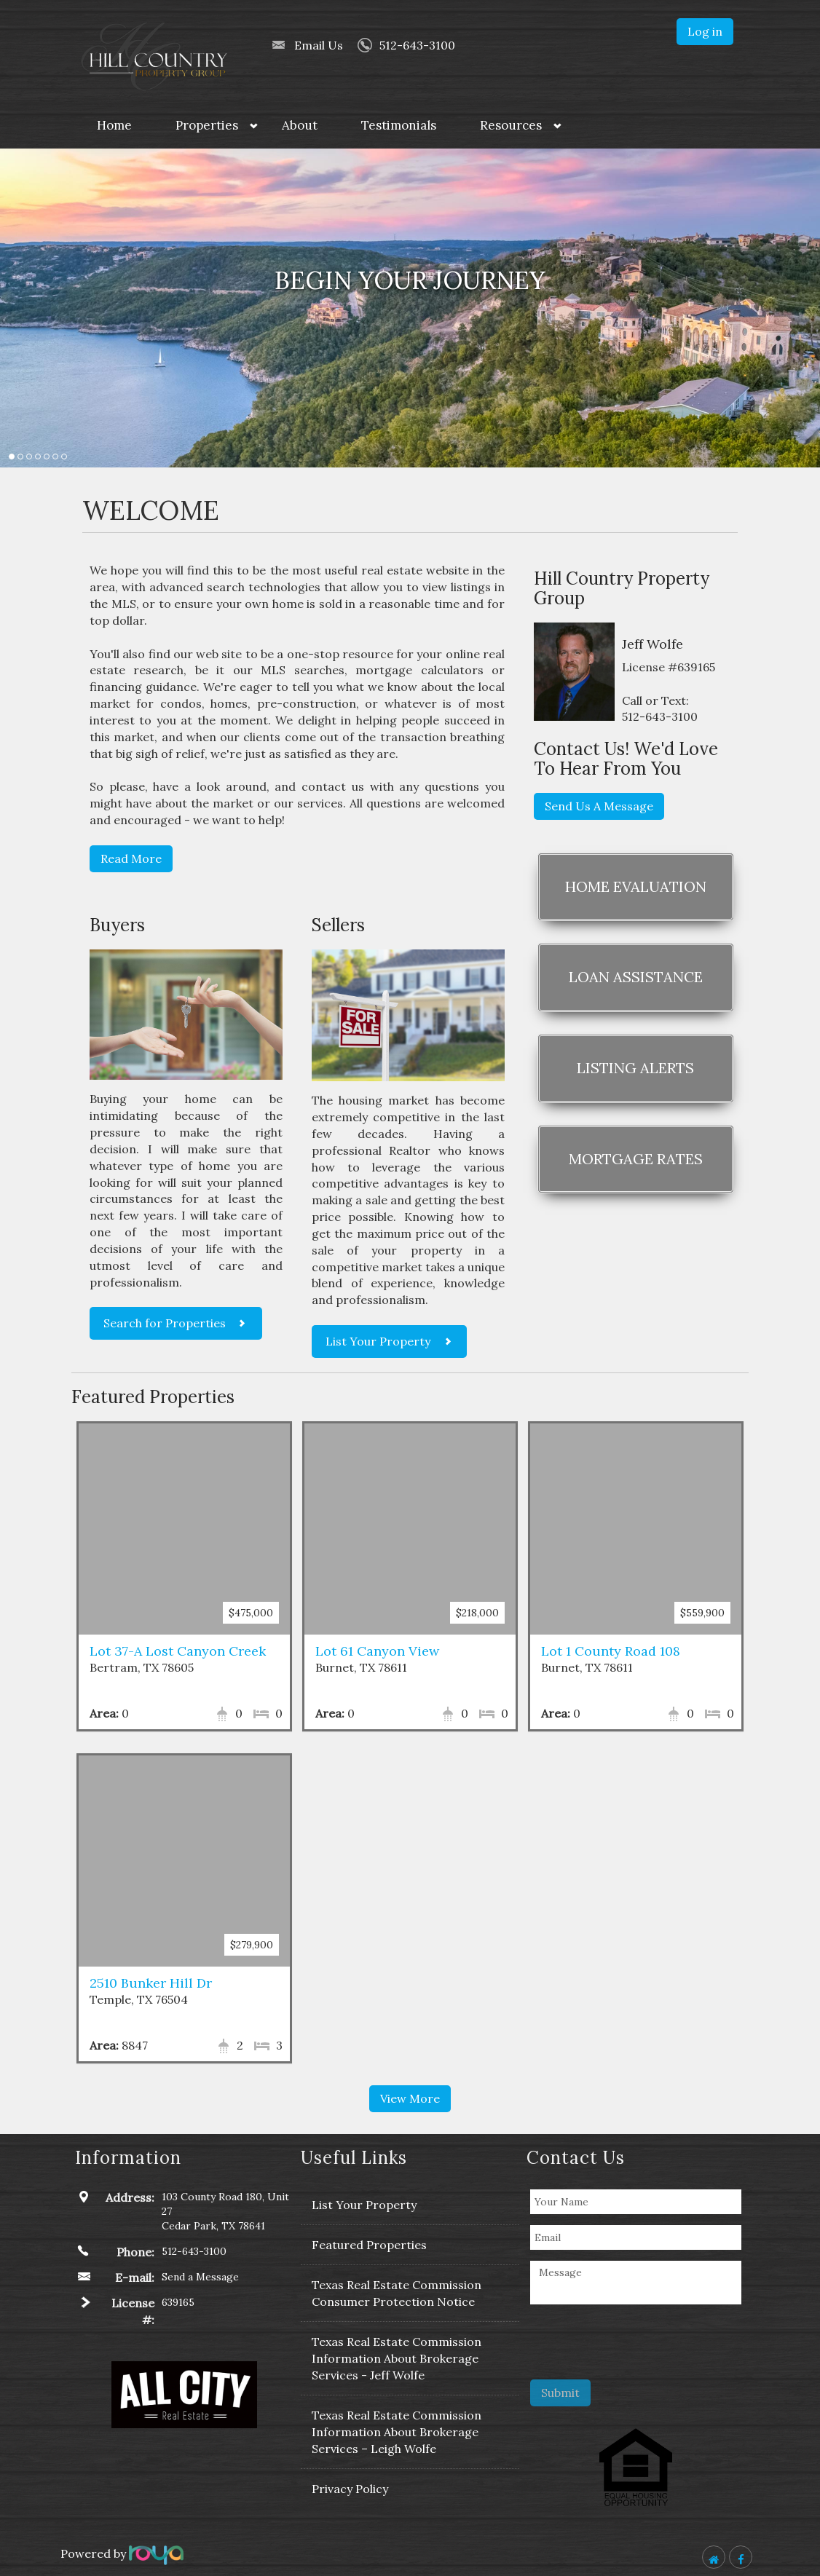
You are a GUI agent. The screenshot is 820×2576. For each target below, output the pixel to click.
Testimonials (398, 125)
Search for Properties (164, 1323)
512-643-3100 (417, 45)
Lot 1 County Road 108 (610, 1651)
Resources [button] (511, 125)
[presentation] (644, 2343)
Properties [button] (207, 125)
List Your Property (378, 1341)
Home (114, 125)
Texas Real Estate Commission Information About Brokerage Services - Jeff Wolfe (396, 2358)
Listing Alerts (635, 1068)
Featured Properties (369, 2244)
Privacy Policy (350, 2488)
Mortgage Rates (636, 1159)
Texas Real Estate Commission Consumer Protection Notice (396, 2293)
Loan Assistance (636, 977)
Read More (131, 858)
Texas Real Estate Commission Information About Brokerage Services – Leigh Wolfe (396, 2432)
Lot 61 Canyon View (377, 1651)
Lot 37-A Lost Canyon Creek (178, 1651)
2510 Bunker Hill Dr (151, 1983)
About (300, 125)
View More (410, 2098)
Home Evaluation (635, 886)
